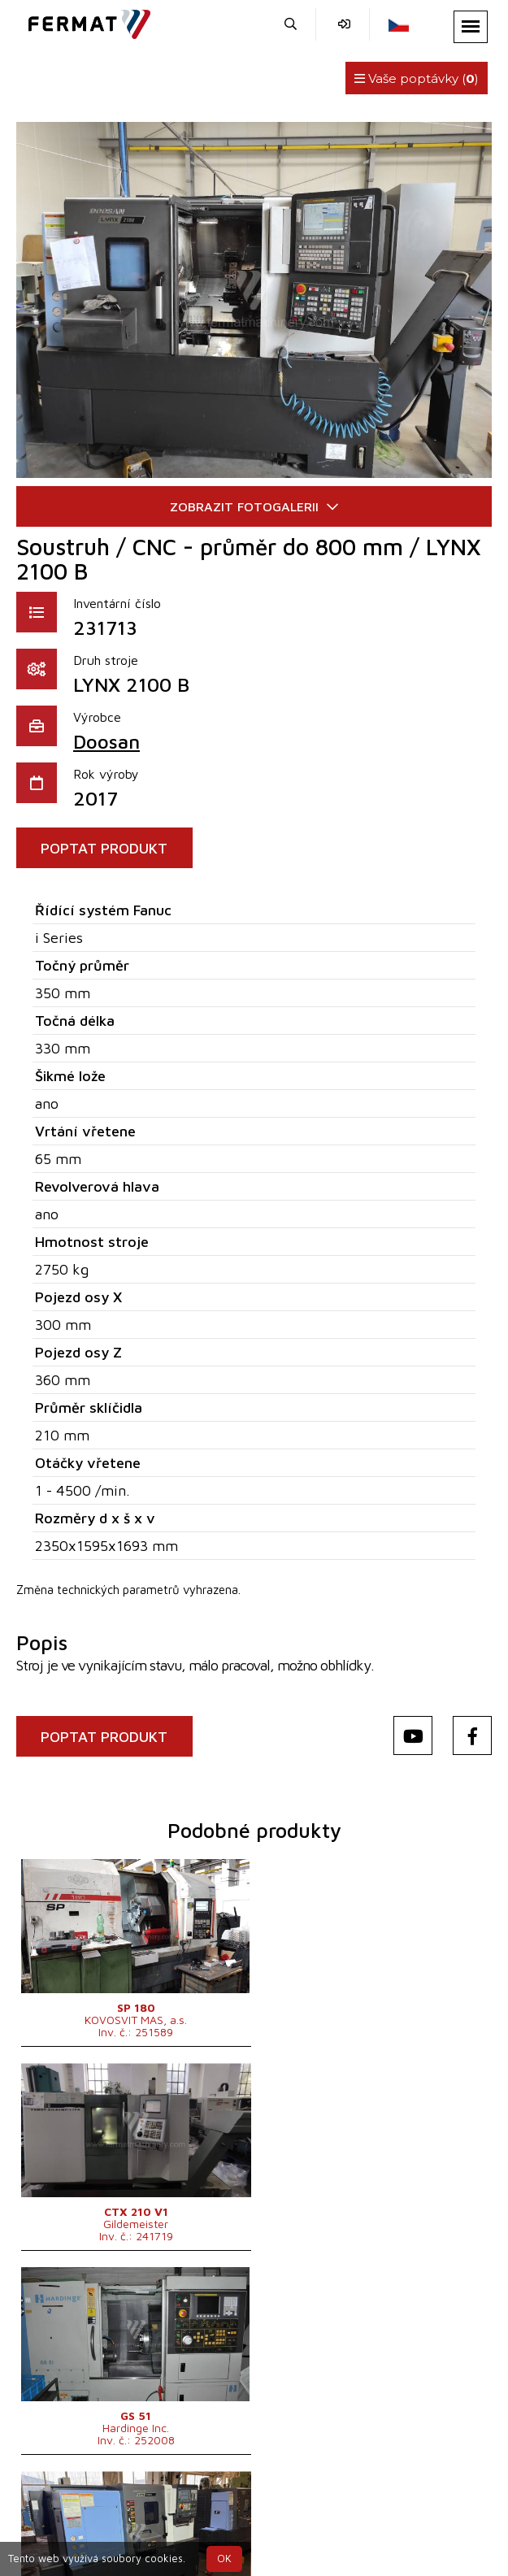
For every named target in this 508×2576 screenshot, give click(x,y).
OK (224, 2558)
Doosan (106, 741)
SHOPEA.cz (143, 2497)
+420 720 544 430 (145, 2517)
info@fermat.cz (401, 2517)
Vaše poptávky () (416, 78)
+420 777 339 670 (280, 2517)
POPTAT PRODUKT (104, 848)
